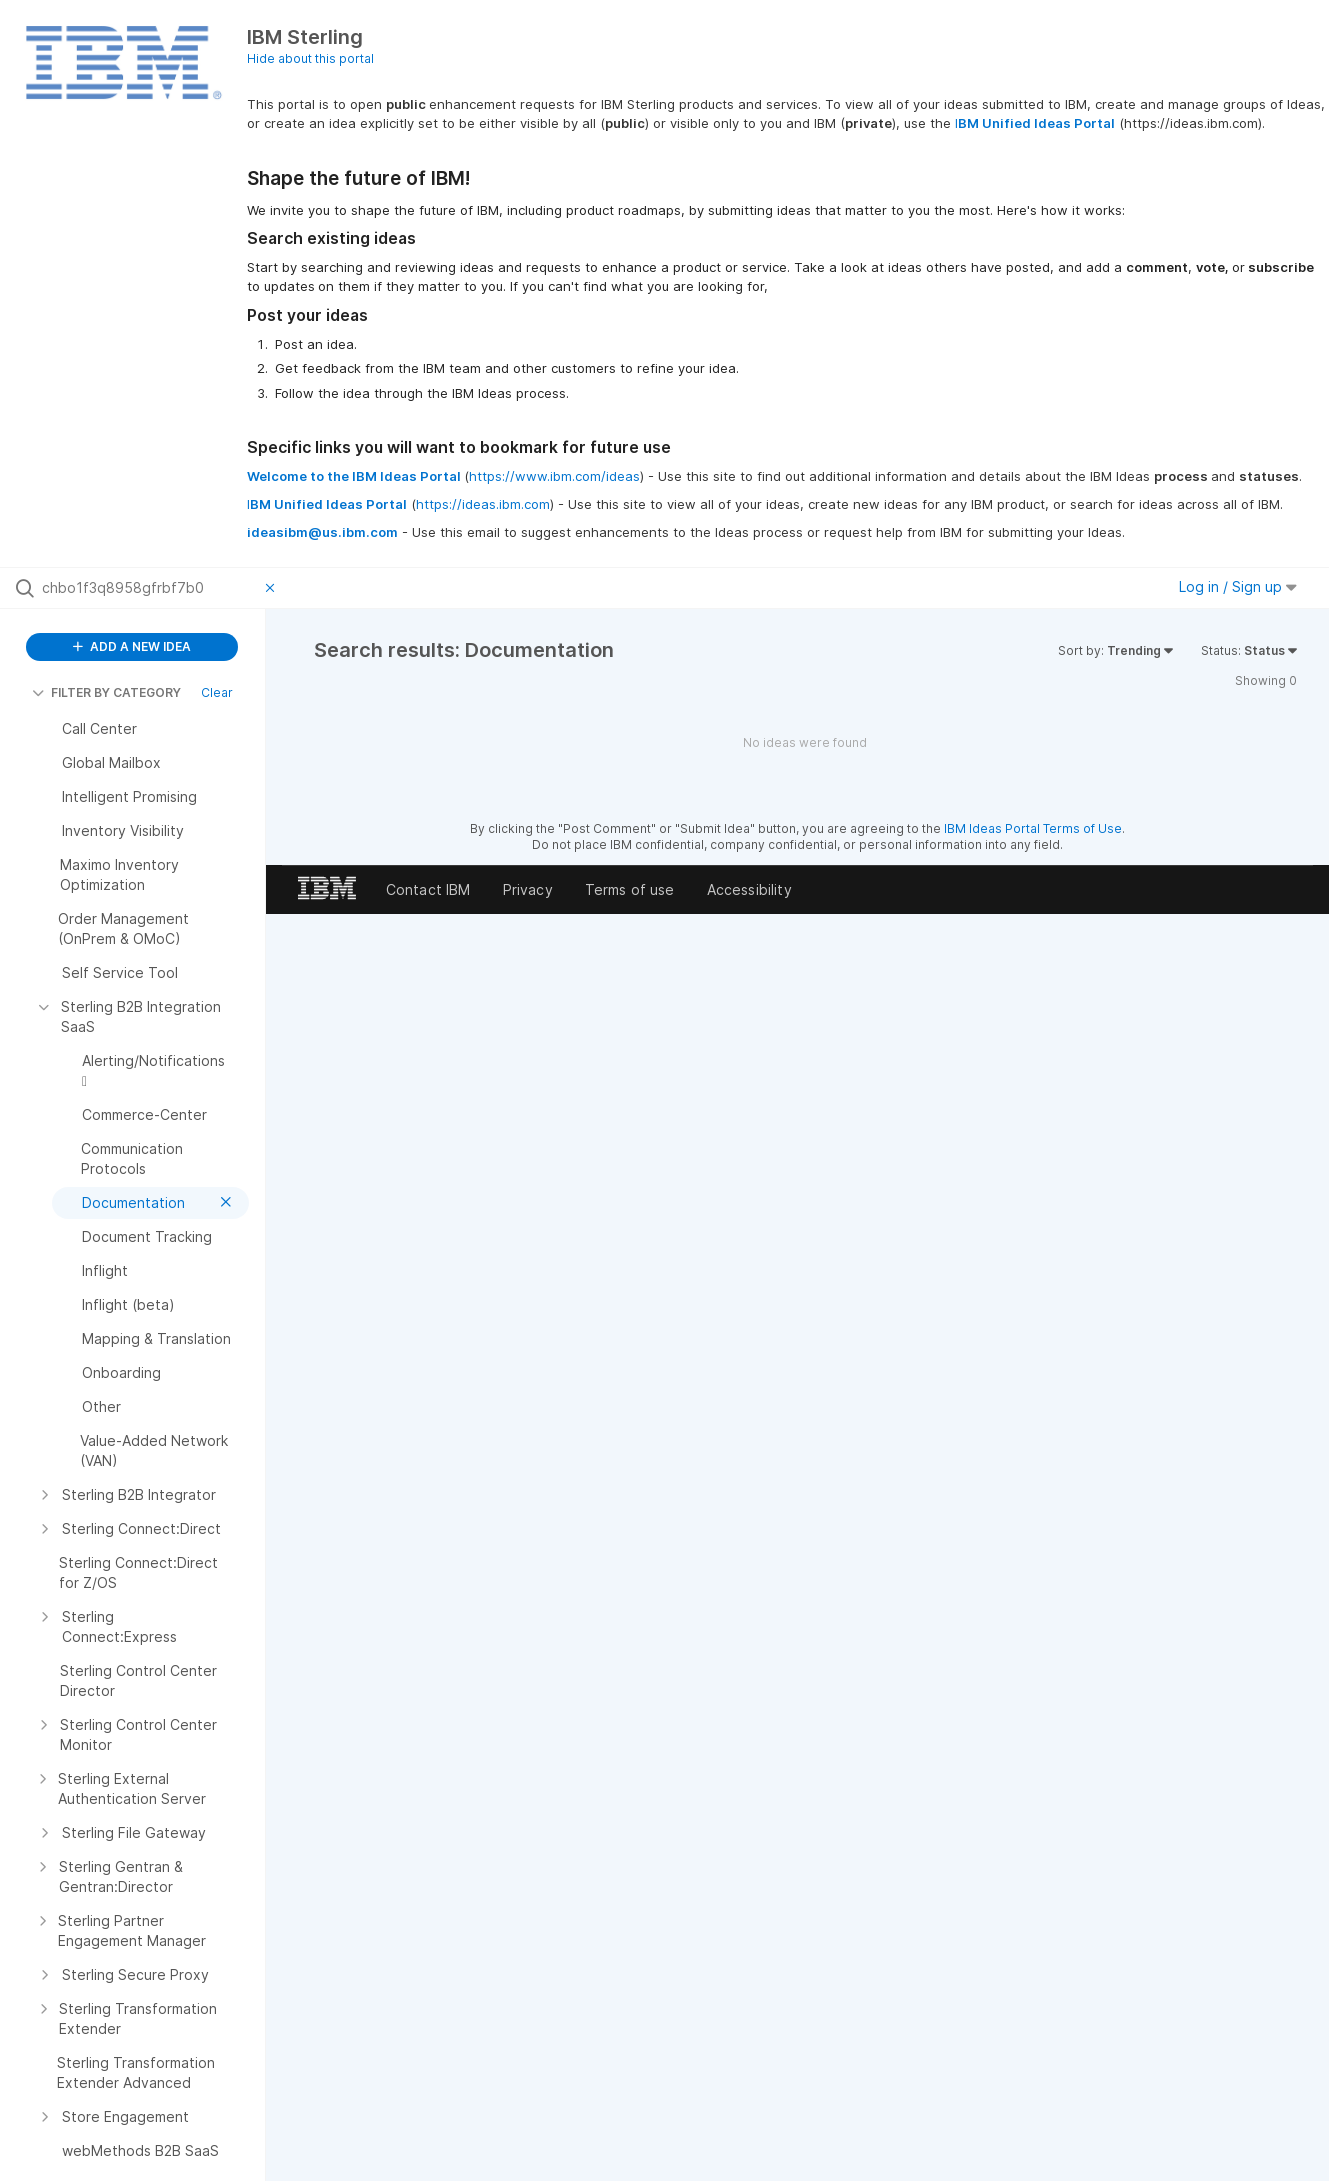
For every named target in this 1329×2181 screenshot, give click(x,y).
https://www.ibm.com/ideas (554, 476)
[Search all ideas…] (149, 588)
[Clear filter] (273, 588)
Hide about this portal (310, 58)
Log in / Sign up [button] (1238, 586)
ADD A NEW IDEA (132, 646)
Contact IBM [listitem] (428, 889)
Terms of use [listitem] (630, 889)
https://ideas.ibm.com (483, 504)
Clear (217, 692)
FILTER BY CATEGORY (106, 692)
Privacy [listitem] (528, 889)
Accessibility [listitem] (749, 889)
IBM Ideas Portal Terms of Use (1033, 828)
